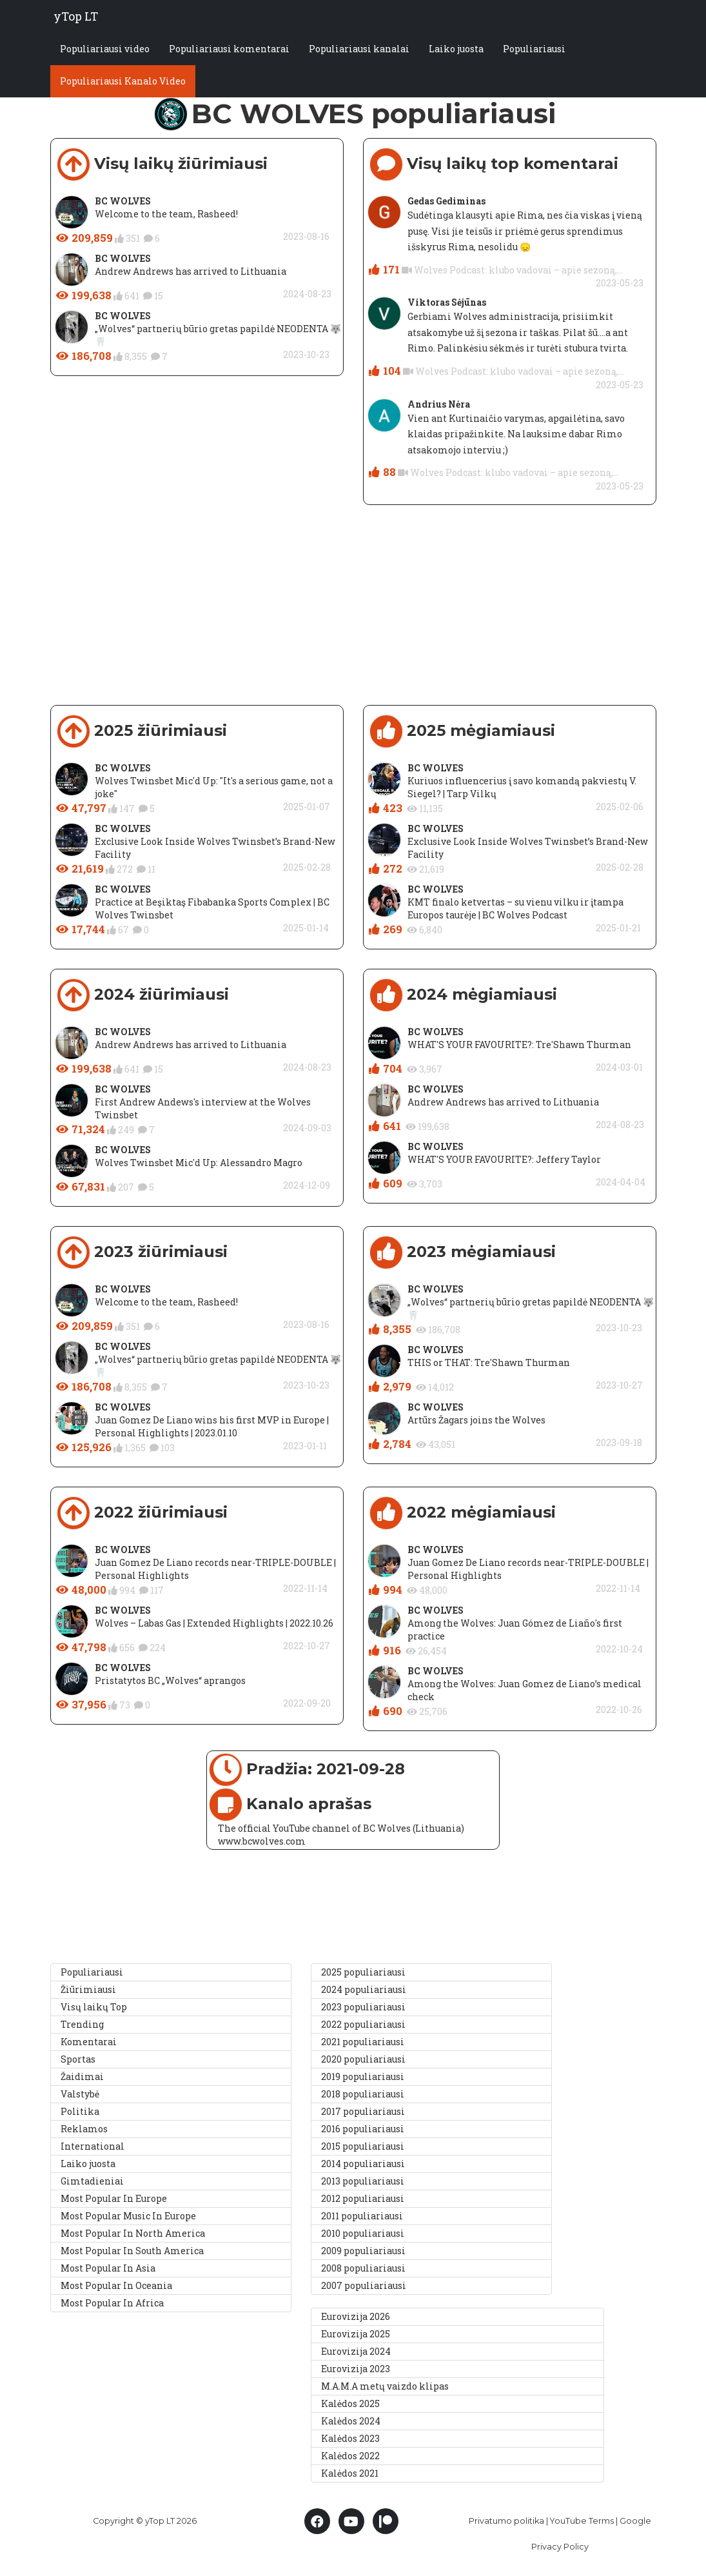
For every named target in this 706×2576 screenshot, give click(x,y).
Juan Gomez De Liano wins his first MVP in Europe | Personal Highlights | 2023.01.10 (212, 1426)
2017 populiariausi (363, 2111)
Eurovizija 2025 (355, 2334)
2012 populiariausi (362, 2198)
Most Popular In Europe (114, 2198)
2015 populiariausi (362, 2146)
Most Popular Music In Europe (128, 2216)
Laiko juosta (456, 50)
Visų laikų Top (94, 2007)
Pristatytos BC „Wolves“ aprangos (170, 1680)
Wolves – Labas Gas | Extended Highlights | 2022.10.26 (214, 1623)
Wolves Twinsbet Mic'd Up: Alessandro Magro (198, 1162)
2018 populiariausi (362, 2094)
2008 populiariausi (363, 2268)
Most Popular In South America (132, 2250)
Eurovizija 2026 (355, 2316)
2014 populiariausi (363, 2163)
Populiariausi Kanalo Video (123, 82)
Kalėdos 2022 (350, 2456)
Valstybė (80, 2094)
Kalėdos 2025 (350, 2403)
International (92, 2146)
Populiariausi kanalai (359, 50)
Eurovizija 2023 (355, 2369)
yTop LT (76, 16)
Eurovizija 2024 (356, 2351)
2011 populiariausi (362, 2216)
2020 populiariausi (363, 2059)
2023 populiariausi (363, 2007)
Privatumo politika (506, 2521)
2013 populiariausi (362, 2181)
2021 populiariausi (362, 2042)
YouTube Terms (582, 2521)
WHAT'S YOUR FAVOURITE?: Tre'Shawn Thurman (519, 1044)
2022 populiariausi (363, 2024)
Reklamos (84, 2129)
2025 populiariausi (363, 1972)
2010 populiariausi (362, 2233)
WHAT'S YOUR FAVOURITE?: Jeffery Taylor (504, 1159)
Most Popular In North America (133, 2233)
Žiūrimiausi (88, 1989)
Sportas (78, 2059)
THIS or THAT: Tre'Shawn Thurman (488, 1362)
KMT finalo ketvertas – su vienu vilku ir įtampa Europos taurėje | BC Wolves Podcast (515, 908)
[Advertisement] (353, 614)
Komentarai (89, 2042)
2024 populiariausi (363, 1989)
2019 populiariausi (362, 2076)
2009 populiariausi (363, 2250)
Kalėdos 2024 (350, 2421)
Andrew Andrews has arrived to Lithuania (190, 271)
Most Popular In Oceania (116, 2285)
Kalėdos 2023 (350, 2438)
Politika (80, 2111)
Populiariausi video (105, 50)
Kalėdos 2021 (349, 2473)
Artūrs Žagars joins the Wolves (476, 1420)
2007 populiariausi (363, 2285)
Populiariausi (534, 50)
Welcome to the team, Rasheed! (166, 214)
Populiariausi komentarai (229, 50)
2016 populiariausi (362, 2129)
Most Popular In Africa (112, 2303)
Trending (82, 2024)
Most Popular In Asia (108, 2268)
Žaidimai (82, 2076)
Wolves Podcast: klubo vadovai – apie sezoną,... (518, 270)
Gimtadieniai (92, 2181)
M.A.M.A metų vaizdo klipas (385, 2386)
